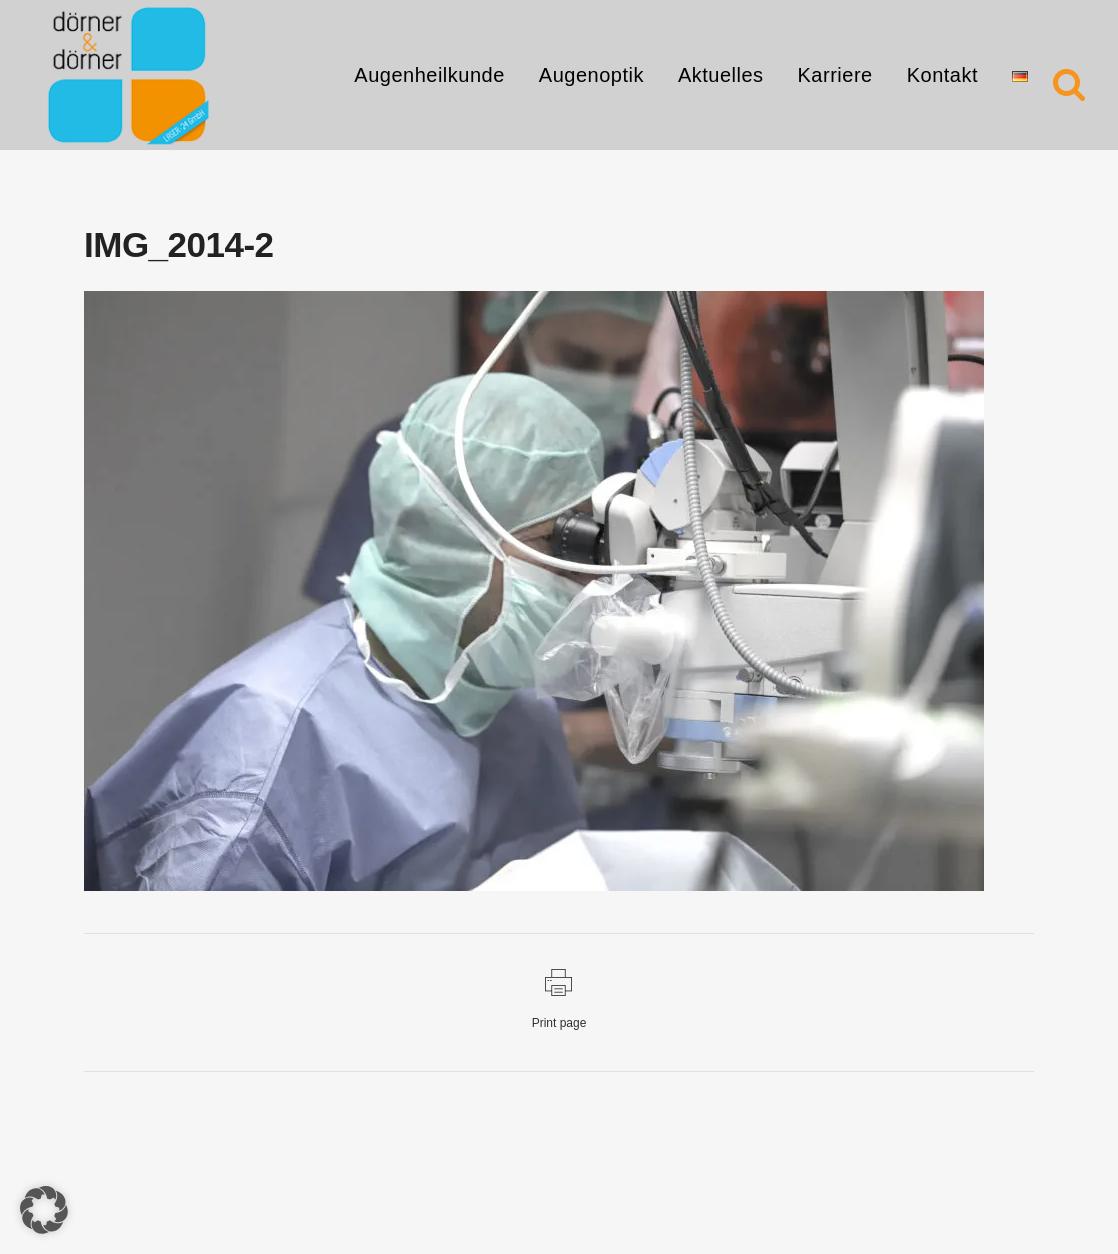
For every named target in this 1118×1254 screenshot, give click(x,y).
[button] (44, 1210)
